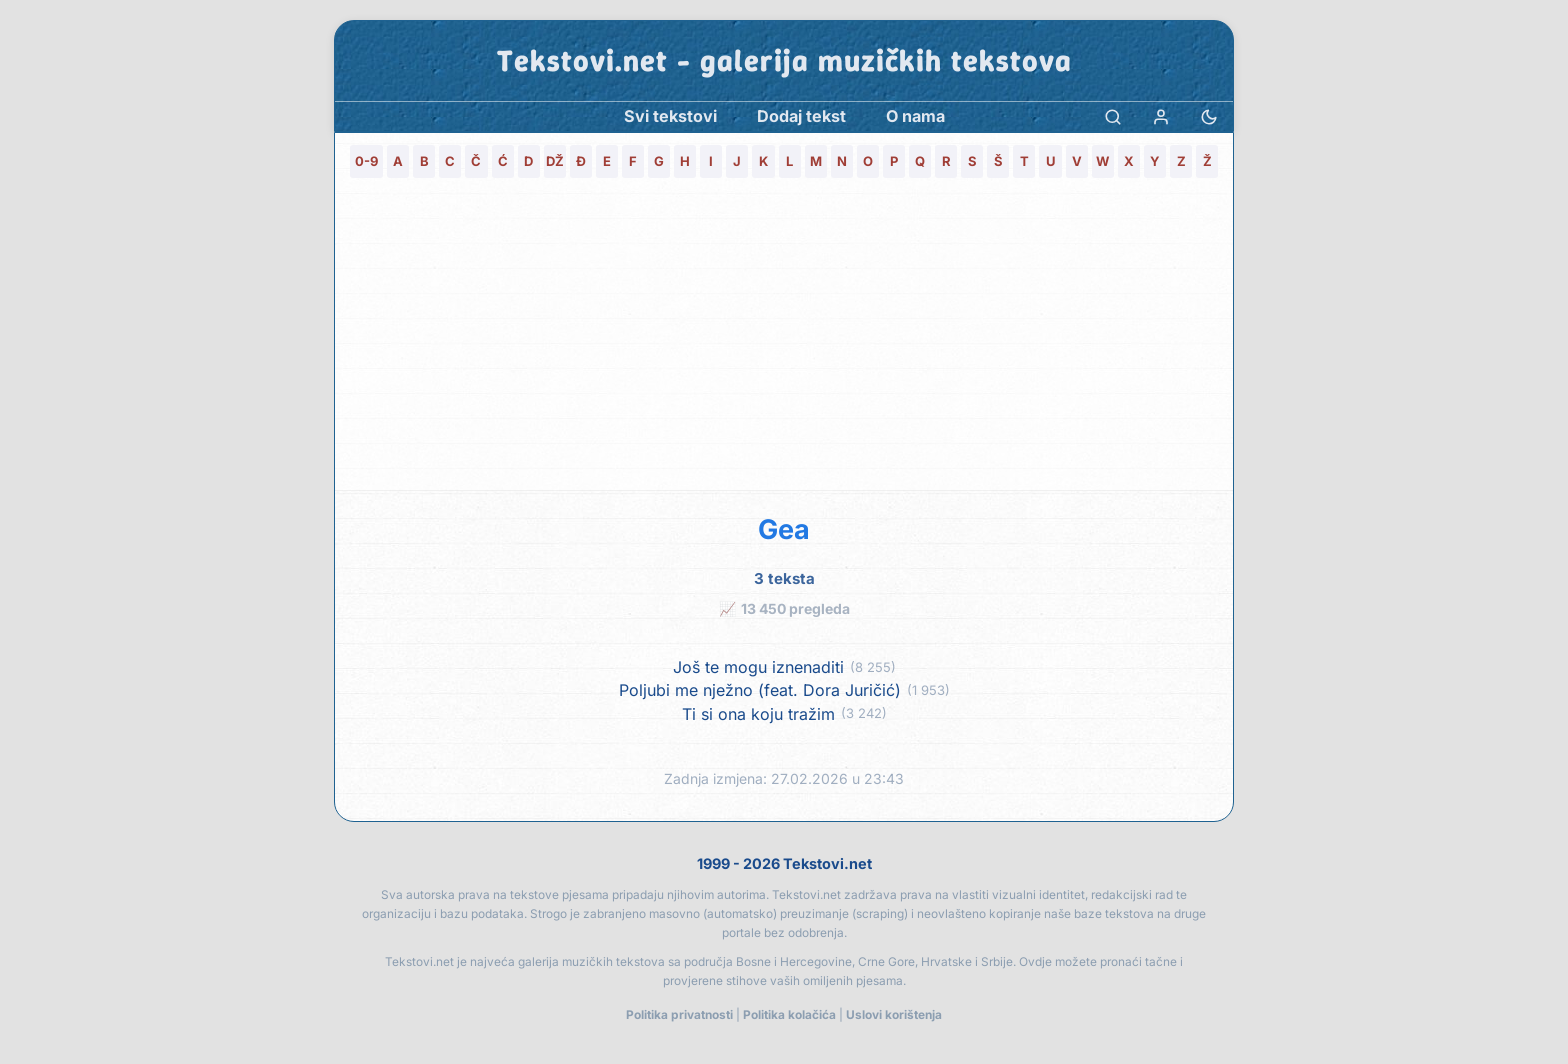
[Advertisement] (784, 340)
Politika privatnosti (679, 1014)
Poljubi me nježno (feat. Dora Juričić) (760, 690)
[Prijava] (1161, 116)
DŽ (555, 161)
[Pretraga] (1113, 116)
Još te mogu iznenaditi (758, 667)
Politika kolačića (789, 1014)
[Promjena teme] (1209, 116)
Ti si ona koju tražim (758, 714)
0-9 (366, 161)
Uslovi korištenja (894, 1014)
